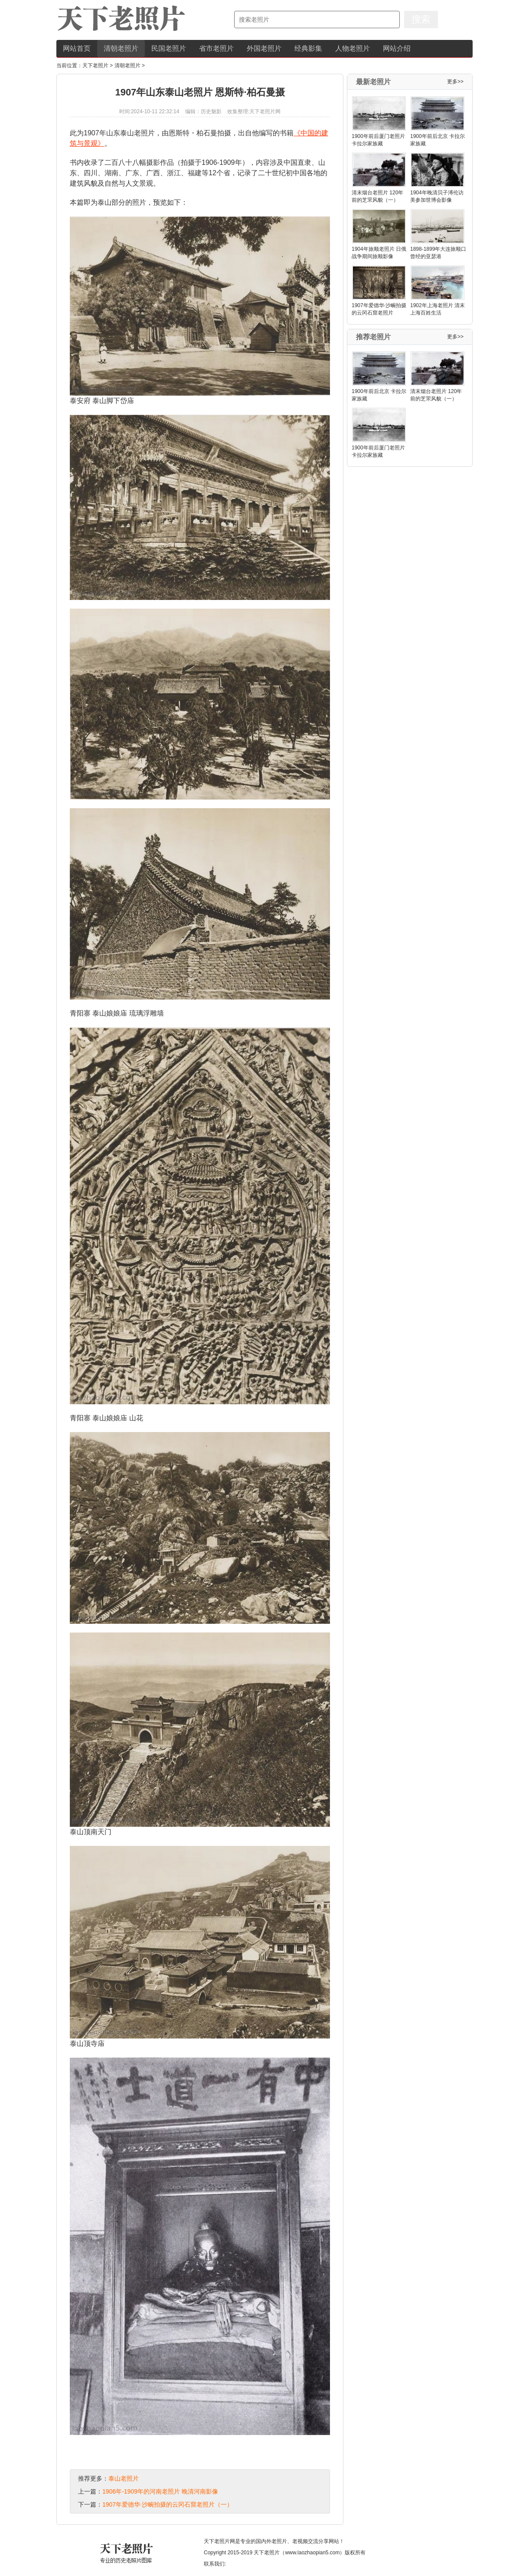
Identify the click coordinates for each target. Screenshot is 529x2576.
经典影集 (308, 48)
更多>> (455, 82)
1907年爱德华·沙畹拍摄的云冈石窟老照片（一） (167, 2504)
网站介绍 (397, 48)
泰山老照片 (123, 2478)
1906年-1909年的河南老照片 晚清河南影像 (160, 2491)
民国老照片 (168, 48)
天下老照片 (95, 65)
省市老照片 (216, 48)
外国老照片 (264, 48)
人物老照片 (352, 48)
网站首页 (77, 48)
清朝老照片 (121, 48)
